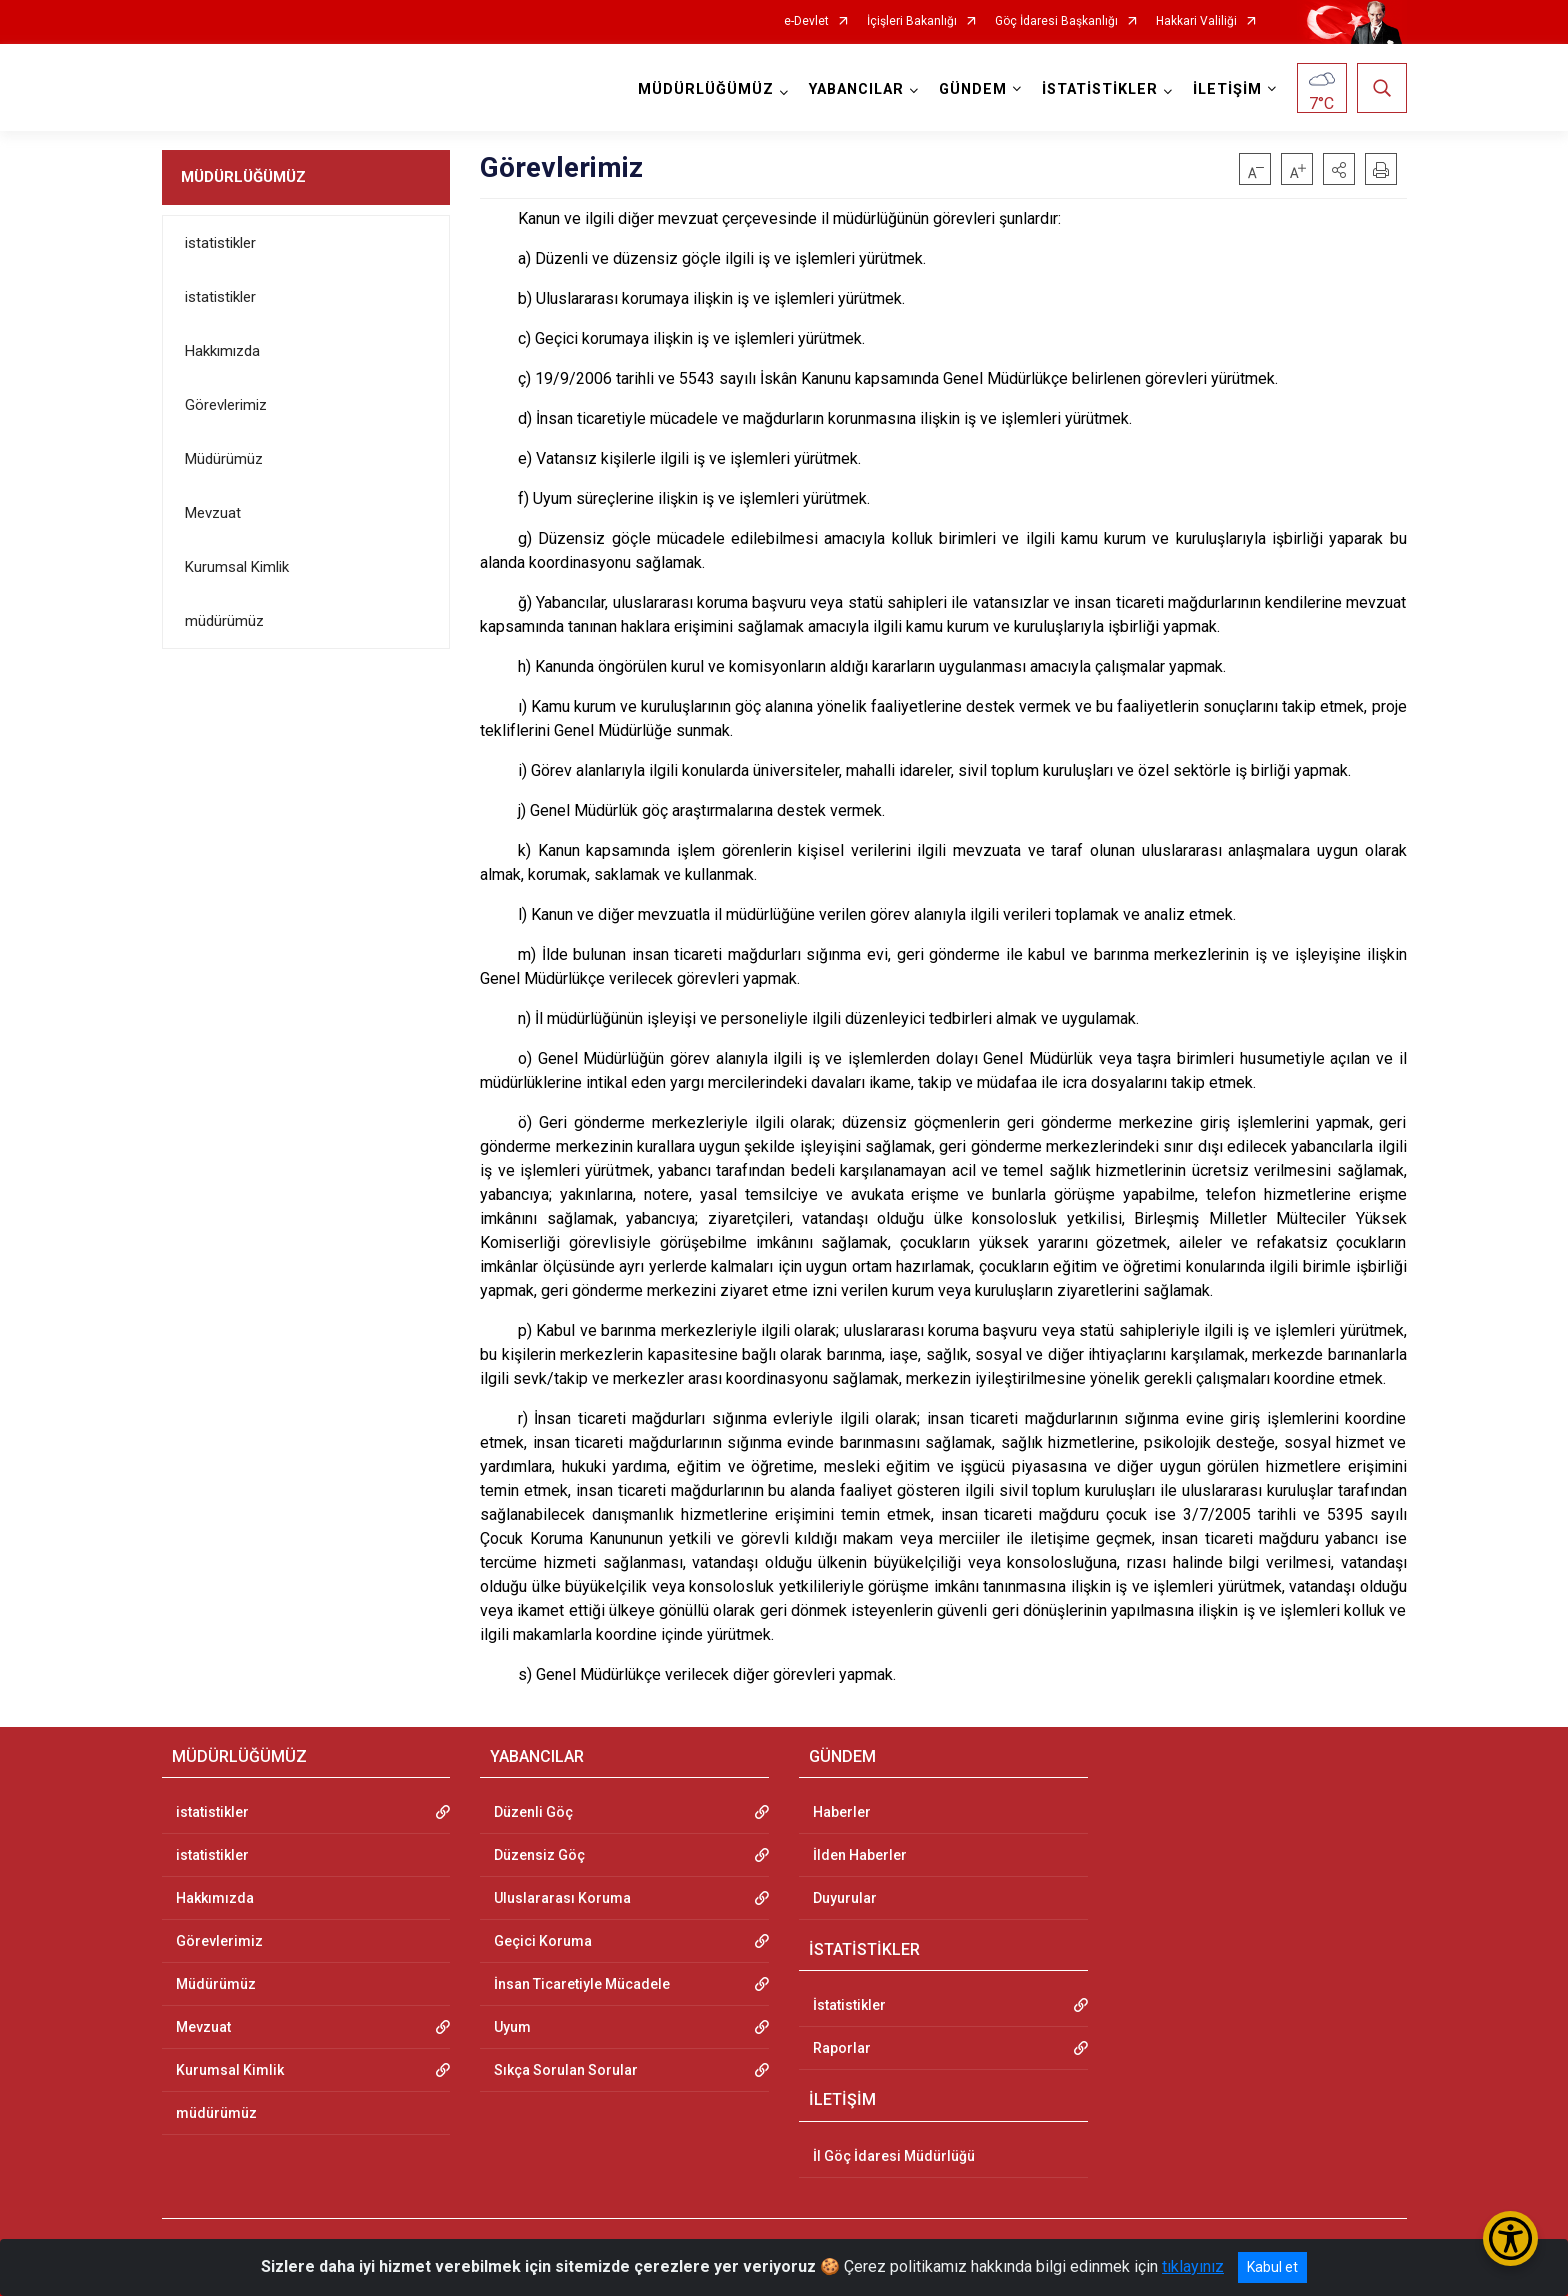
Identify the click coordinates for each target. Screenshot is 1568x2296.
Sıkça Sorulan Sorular (566, 2070)
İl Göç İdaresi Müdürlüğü (894, 2156)
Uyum (512, 2027)
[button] (1339, 169)
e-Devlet (806, 21)
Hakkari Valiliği (1196, 21)
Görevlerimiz (226, 405)
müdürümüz (224, 621)
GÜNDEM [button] (973, 89)
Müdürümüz (224, 459)
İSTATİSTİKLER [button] (1100, 89)
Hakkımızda (222, 351)
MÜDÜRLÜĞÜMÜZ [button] (706, 89)
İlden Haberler (860, 1855)
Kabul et (1272, 2267)
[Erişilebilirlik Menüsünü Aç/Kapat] (1510, 2238)
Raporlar (842, 2048)
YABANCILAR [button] (856, 89)
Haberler (842, 1812)
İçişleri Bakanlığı (912, 21)
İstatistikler (849, 2005)
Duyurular (845, 1898)
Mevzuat (213, 513)
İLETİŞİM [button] (1227, 89)
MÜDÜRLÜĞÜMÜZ (243, 177)
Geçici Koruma (543, 1941)
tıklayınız (1193, 2266)
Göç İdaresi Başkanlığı (1056, 21)
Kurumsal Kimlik (237, 567)
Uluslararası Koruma (562, 1898)
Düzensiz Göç (539, 1855)
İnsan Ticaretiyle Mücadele (582, 1984)
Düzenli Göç (533, 1812)
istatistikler (220, 243)
